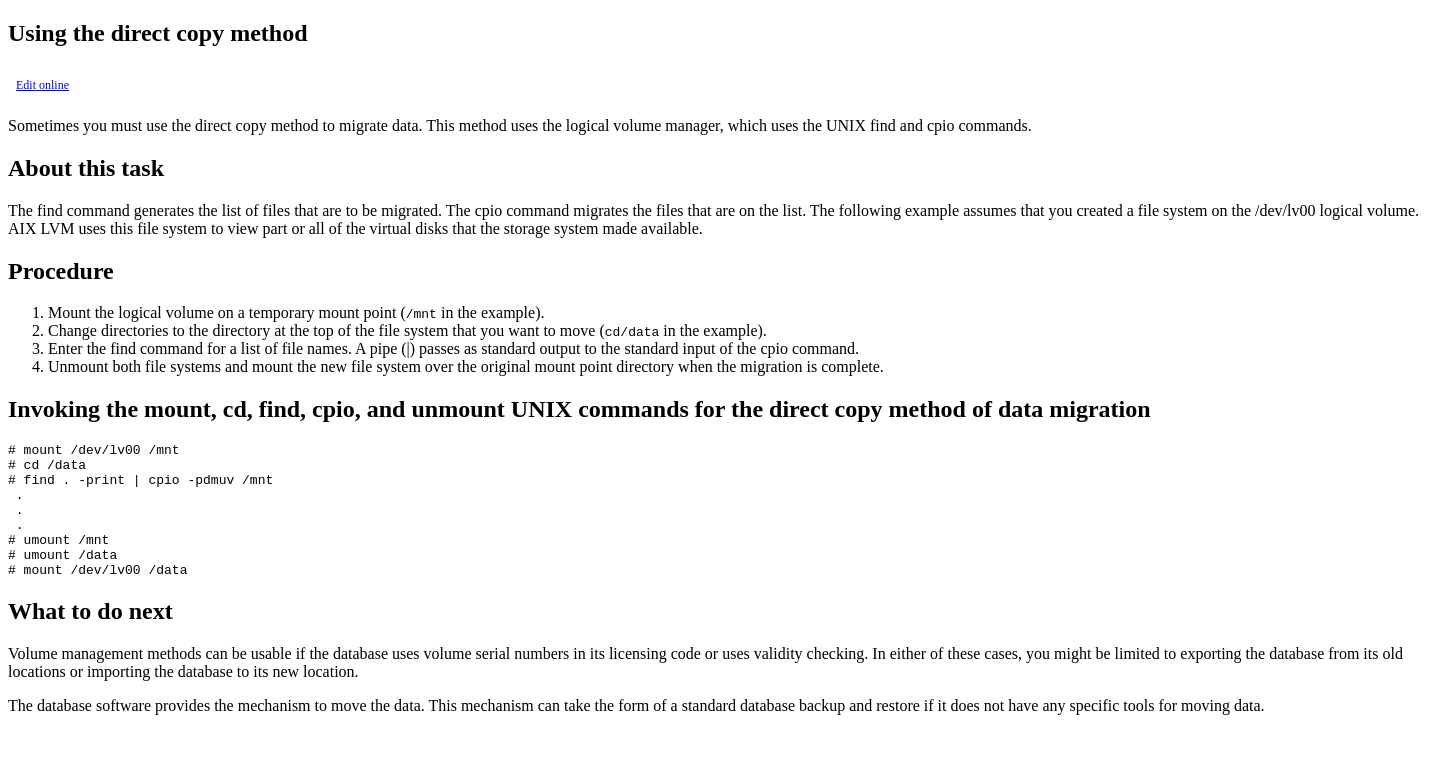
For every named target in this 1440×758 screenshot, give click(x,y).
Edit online (42, 85)
